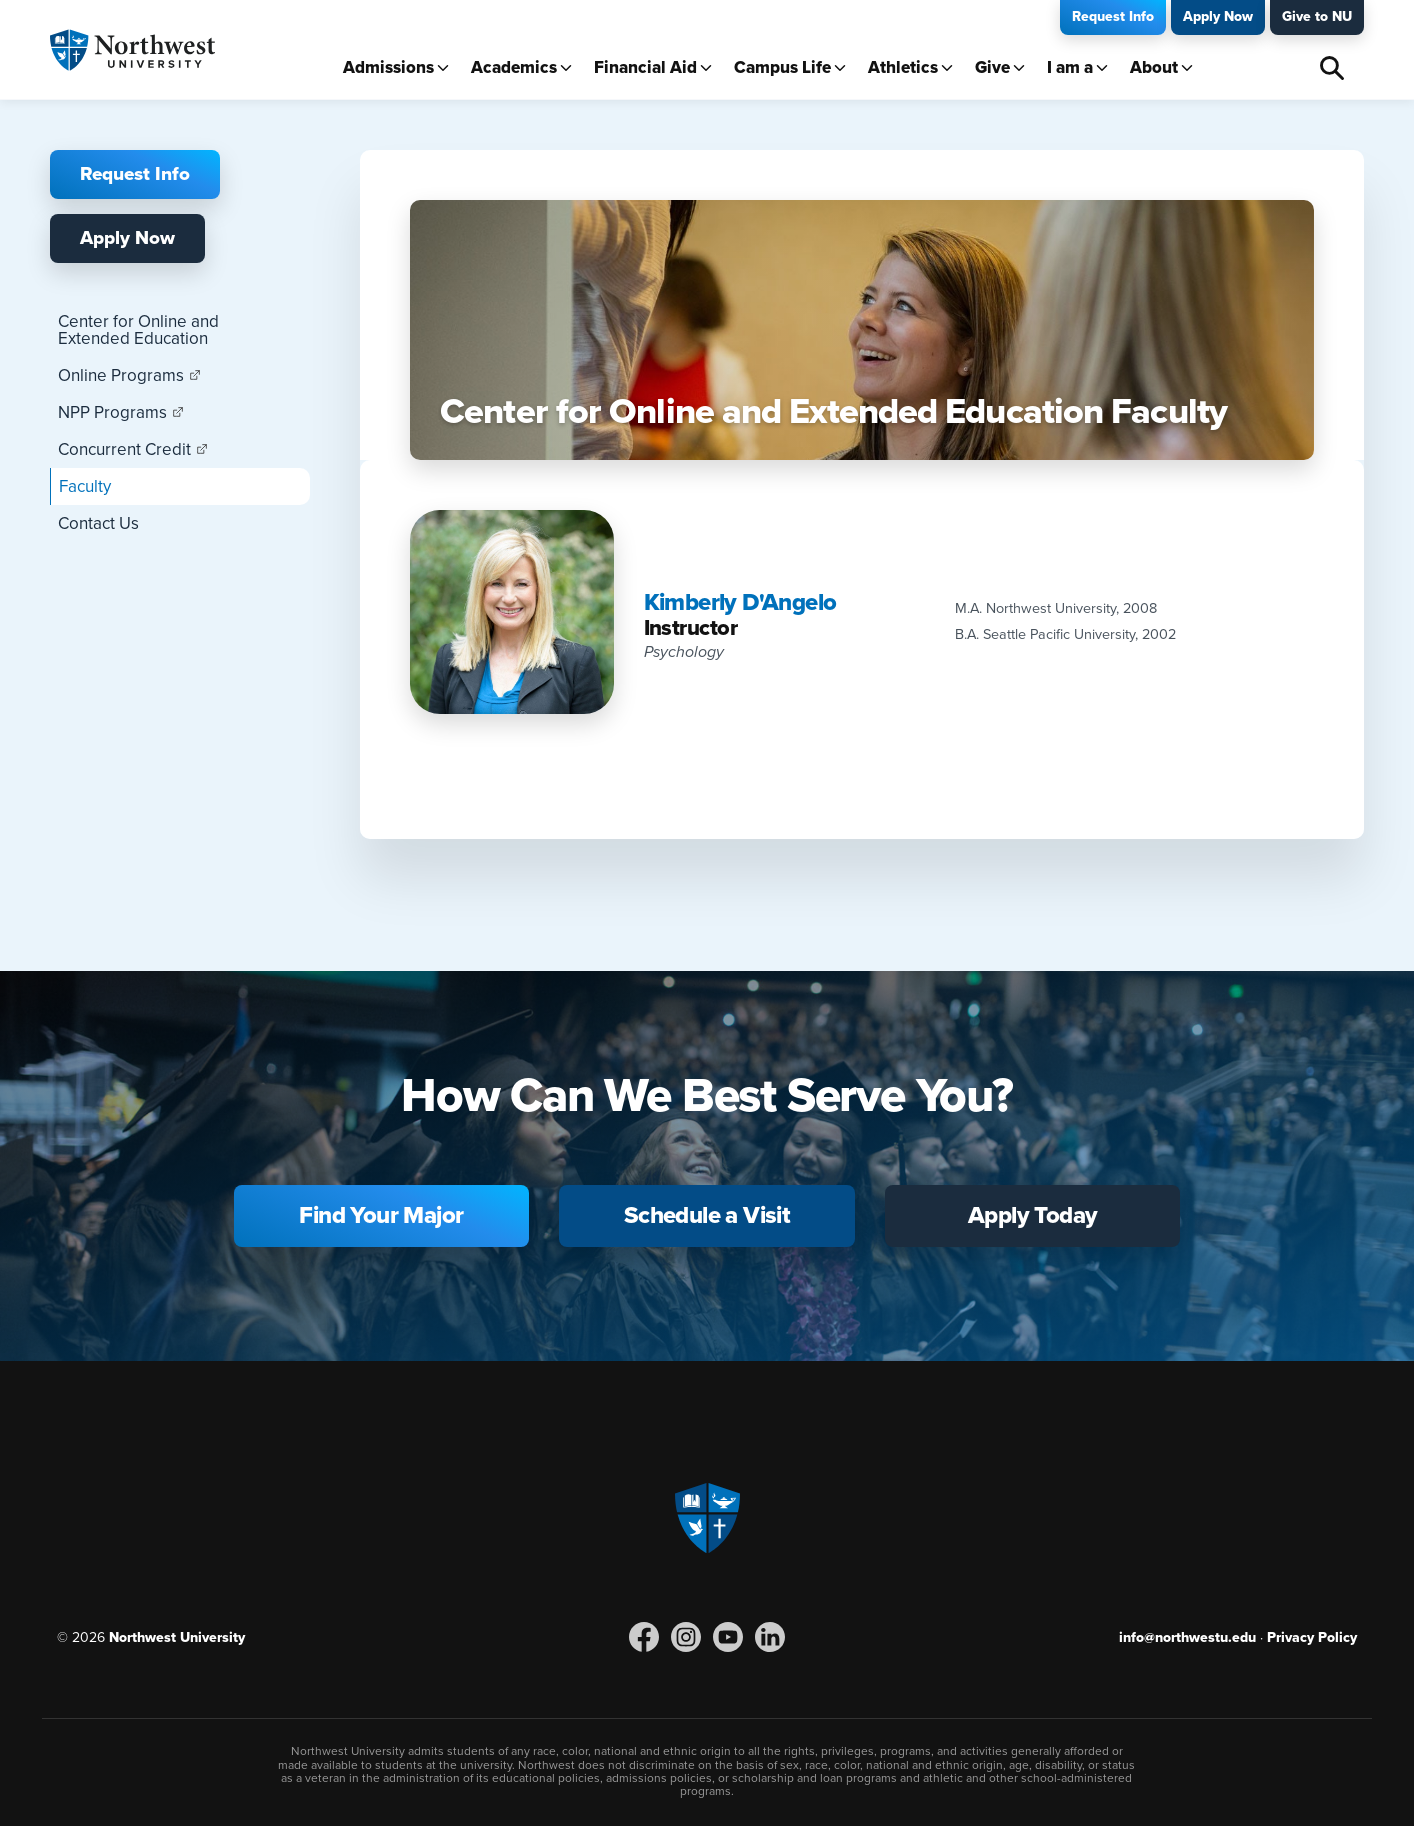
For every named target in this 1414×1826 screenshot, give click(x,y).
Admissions (388, 67)
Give (992, 67)
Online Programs (121, 375)
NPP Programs (112, 412)
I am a (1070, 67)
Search (1332, 68)
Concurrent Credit (124, 449)
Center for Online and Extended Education (138, 330)
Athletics (903, 67)
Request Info (1113, 16)
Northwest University (177, 1637)
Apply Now (1218, 16)
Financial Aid (645, 67)
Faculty (85, 486)
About (1154, 67)
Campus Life (782, 67)
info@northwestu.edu (1187, 1637)
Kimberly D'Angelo (740, 602)
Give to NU (1317, 16)
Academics (514, 67)
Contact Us (98, 523)
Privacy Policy (1312, 1637)
